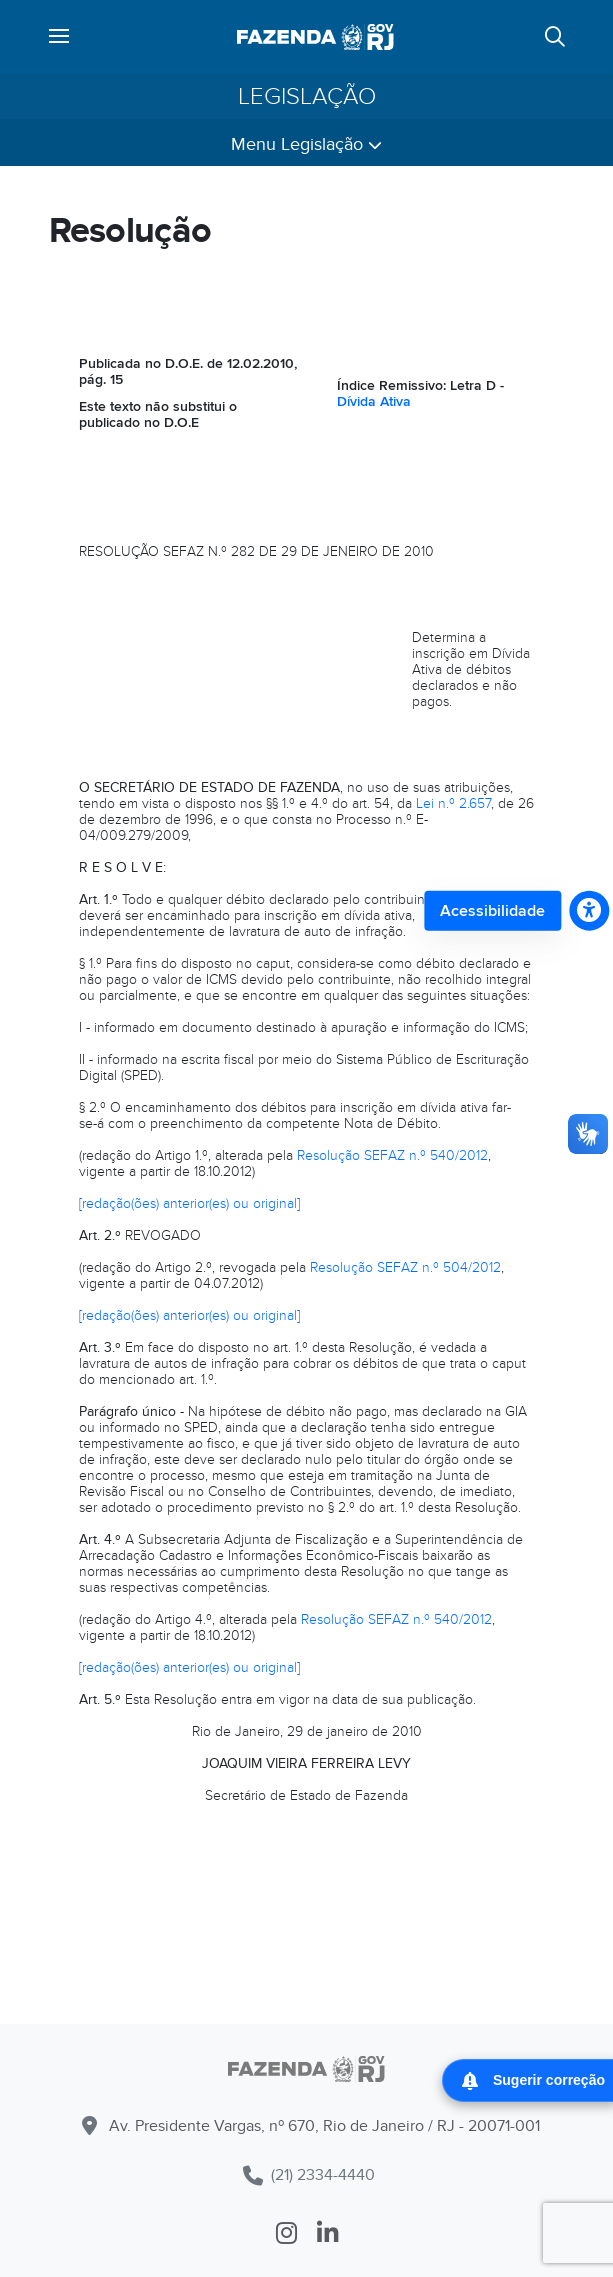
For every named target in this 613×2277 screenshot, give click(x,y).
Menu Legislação (306, 144)
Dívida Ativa (374, 401)
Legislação (307, 96)
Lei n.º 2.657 (453, 803)
